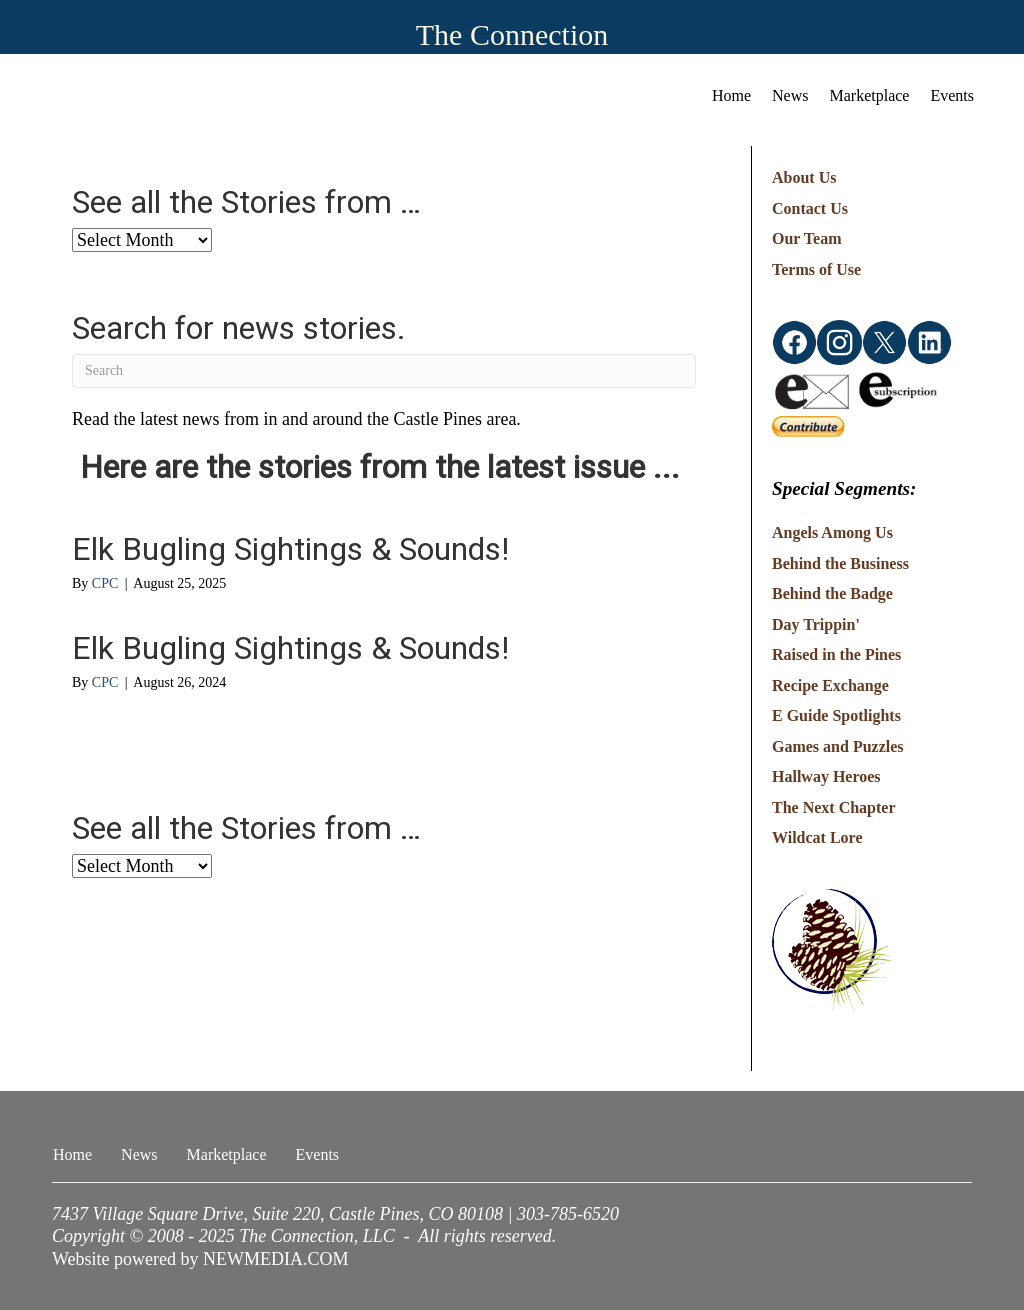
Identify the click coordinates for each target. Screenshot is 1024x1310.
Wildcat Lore (817, 837)
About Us (804, 177)
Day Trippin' (816, 624)
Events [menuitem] (952, 95)
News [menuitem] (790, 95)
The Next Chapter (834, 807)
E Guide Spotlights (836, 715)
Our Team (807, 238)
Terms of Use (816, 269)
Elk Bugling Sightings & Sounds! (290, 549)
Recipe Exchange (830, 685)
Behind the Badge (832, 593)
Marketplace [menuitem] (870, 95)
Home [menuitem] (731, 95)
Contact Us (810, 208)
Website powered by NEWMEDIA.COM (200, 1259)
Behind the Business (840, 563)
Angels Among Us (832, 532)
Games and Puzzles (838, 746)
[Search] (384, 371)
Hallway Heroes (826, 776)
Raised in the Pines (836, 654)
